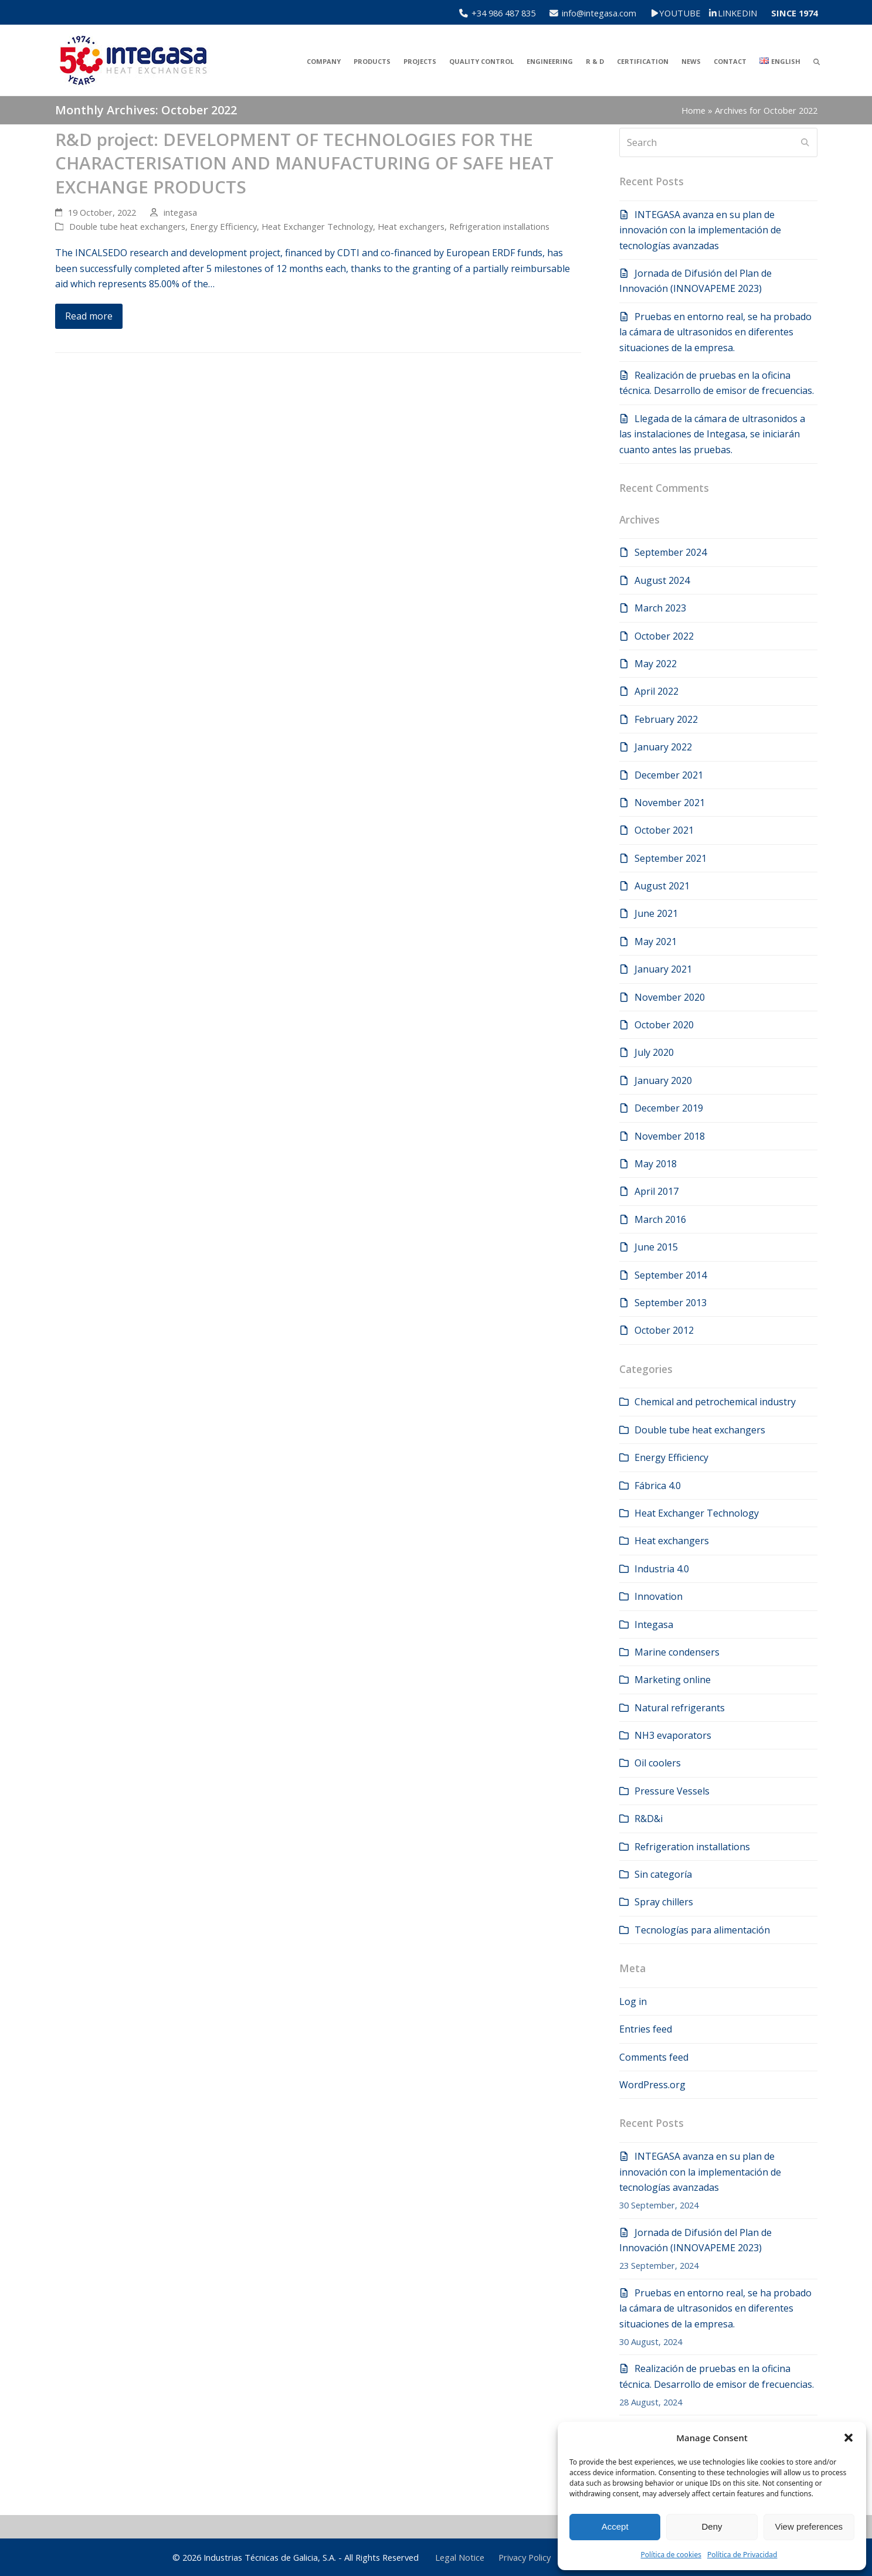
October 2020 (664, 1024)
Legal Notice (459, 2557)
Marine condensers (677, 1652)
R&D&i (649, 1818)
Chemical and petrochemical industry (715, 1401)
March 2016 (660, 1219)
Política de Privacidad (742, 2555)
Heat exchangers (411, 226)
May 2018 (656, 1163)
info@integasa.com (599, 13)
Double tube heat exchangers (127, 226)
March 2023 (660, 607)
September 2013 (671, 1302)
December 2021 (669, 775)
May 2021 (656, 941)
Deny (711, 2526)
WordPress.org (652, 2084)
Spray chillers (664, 1901)
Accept (615, 2526)
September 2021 (671, 858)
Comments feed (653, 2057)
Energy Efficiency (223, 226)
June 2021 (656, 913)
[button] (848, 2438)
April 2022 (656, 691)
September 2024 (671, 552)
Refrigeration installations (499, 226)
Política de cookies (671, 2555)
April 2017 (656, 1191)
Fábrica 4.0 (658, 1485)
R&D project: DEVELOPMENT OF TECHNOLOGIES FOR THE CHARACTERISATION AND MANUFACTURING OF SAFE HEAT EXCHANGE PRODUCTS (304, 163)
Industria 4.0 (662, 1568)
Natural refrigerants (680, 1707)
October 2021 (664, 830)
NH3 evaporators (673, 1735)
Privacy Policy (524, 2557)
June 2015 (656, 1247)
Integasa (654, 1624)
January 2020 (663, 1080)
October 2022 (664, 636)
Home (693, 110)
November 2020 (670, 997)
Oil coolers (658, 1762)
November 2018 (670, 1136)
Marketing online (673, 1679)
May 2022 (656, 663)
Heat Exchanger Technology (317, 226)
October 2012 (664, 1330)
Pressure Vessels (672, 1791)
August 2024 (662, 580)
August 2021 (662, 885)
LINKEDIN (737, 13)
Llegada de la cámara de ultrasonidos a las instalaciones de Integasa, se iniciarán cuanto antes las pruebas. (712, 434)
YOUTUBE (688, 13)
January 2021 (663, 969)
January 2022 (663, 746)
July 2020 (654, 1052)
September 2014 (671, 1275)
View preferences (809, 2526)
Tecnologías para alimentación (702, 1929)
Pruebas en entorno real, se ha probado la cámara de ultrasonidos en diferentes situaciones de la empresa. (715, 332)
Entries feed (645, 2029)
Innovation (659, 1596)
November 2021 (670, 802)
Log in (633, 2001)
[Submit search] (805, 142)
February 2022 (666, 719)
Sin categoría (663, 1874)
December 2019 (669, 1108)
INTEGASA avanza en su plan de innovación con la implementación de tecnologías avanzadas (700, 230)
